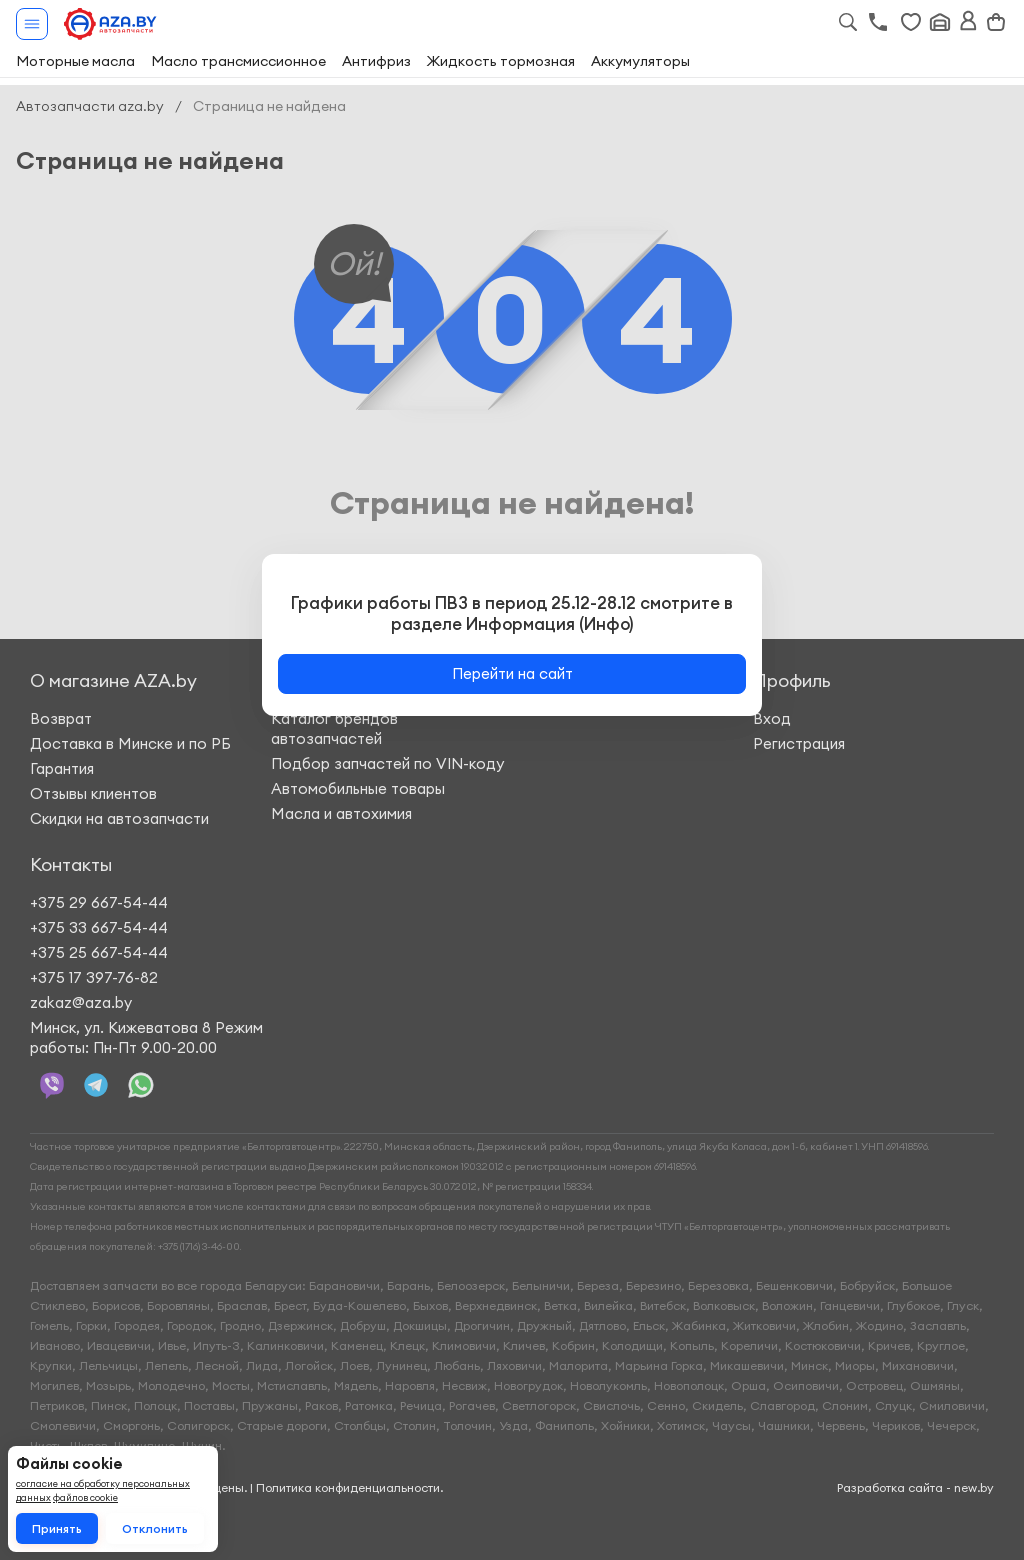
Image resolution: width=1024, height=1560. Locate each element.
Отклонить (155, 1528)
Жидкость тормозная (501, 61)
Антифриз (376, 61)
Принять (57, 1528)
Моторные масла (75, 61)
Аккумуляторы (640, 61)
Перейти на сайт (512, 673)
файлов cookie (85, 1497)
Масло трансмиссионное (238, 61)
